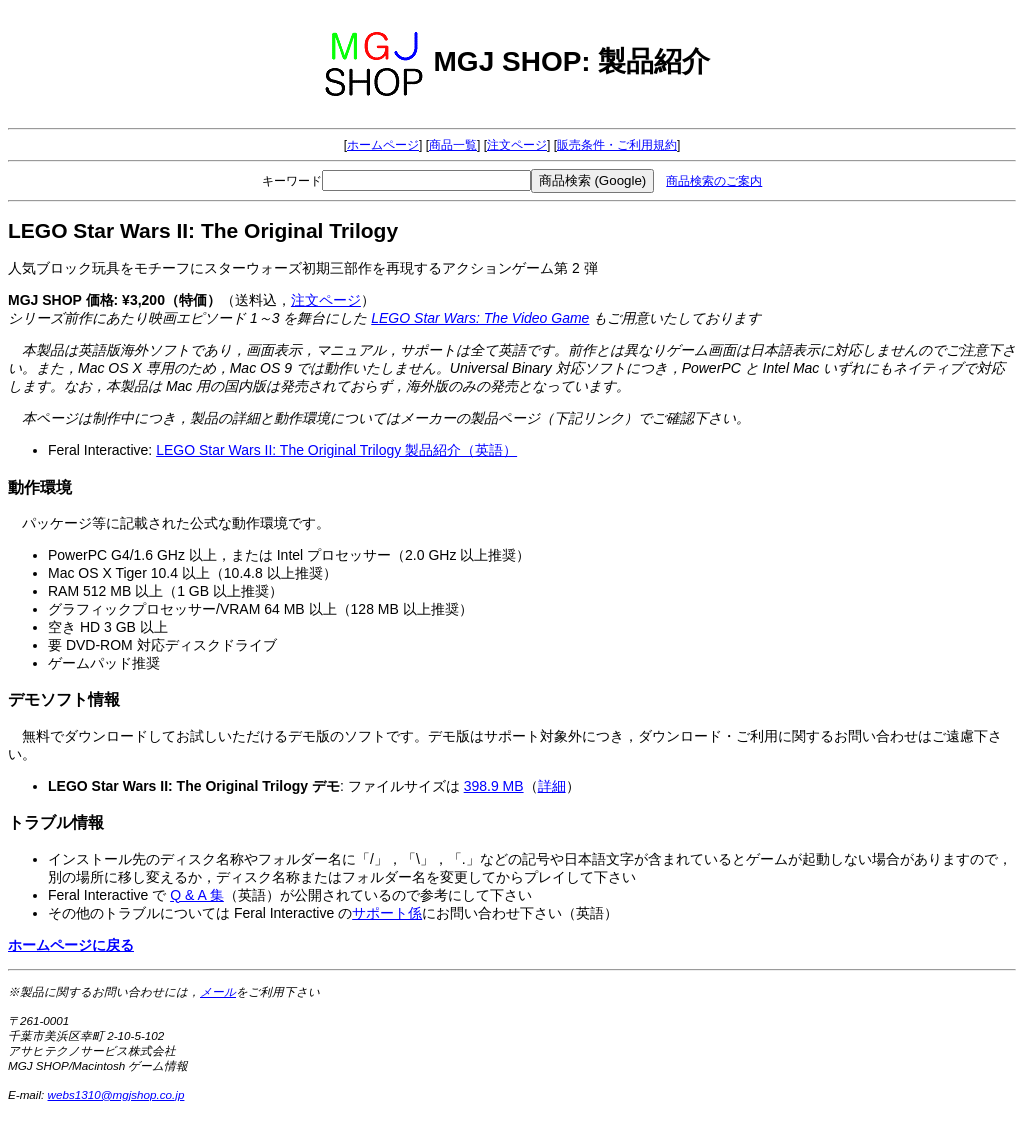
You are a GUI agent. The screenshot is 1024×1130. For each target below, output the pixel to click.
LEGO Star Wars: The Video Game (480, 318)
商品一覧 (453, 145)
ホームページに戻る (71, 945)
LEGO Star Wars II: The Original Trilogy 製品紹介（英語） (336, 450)
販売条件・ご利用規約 (617, 145)
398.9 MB (494, 786)
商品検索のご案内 (714, 181)
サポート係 (387, 913)
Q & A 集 (197, 895)
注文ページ (517, 145)
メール (218, 991)
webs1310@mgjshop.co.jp (116, 1094)
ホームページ (383, 145)
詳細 (552, 786)
